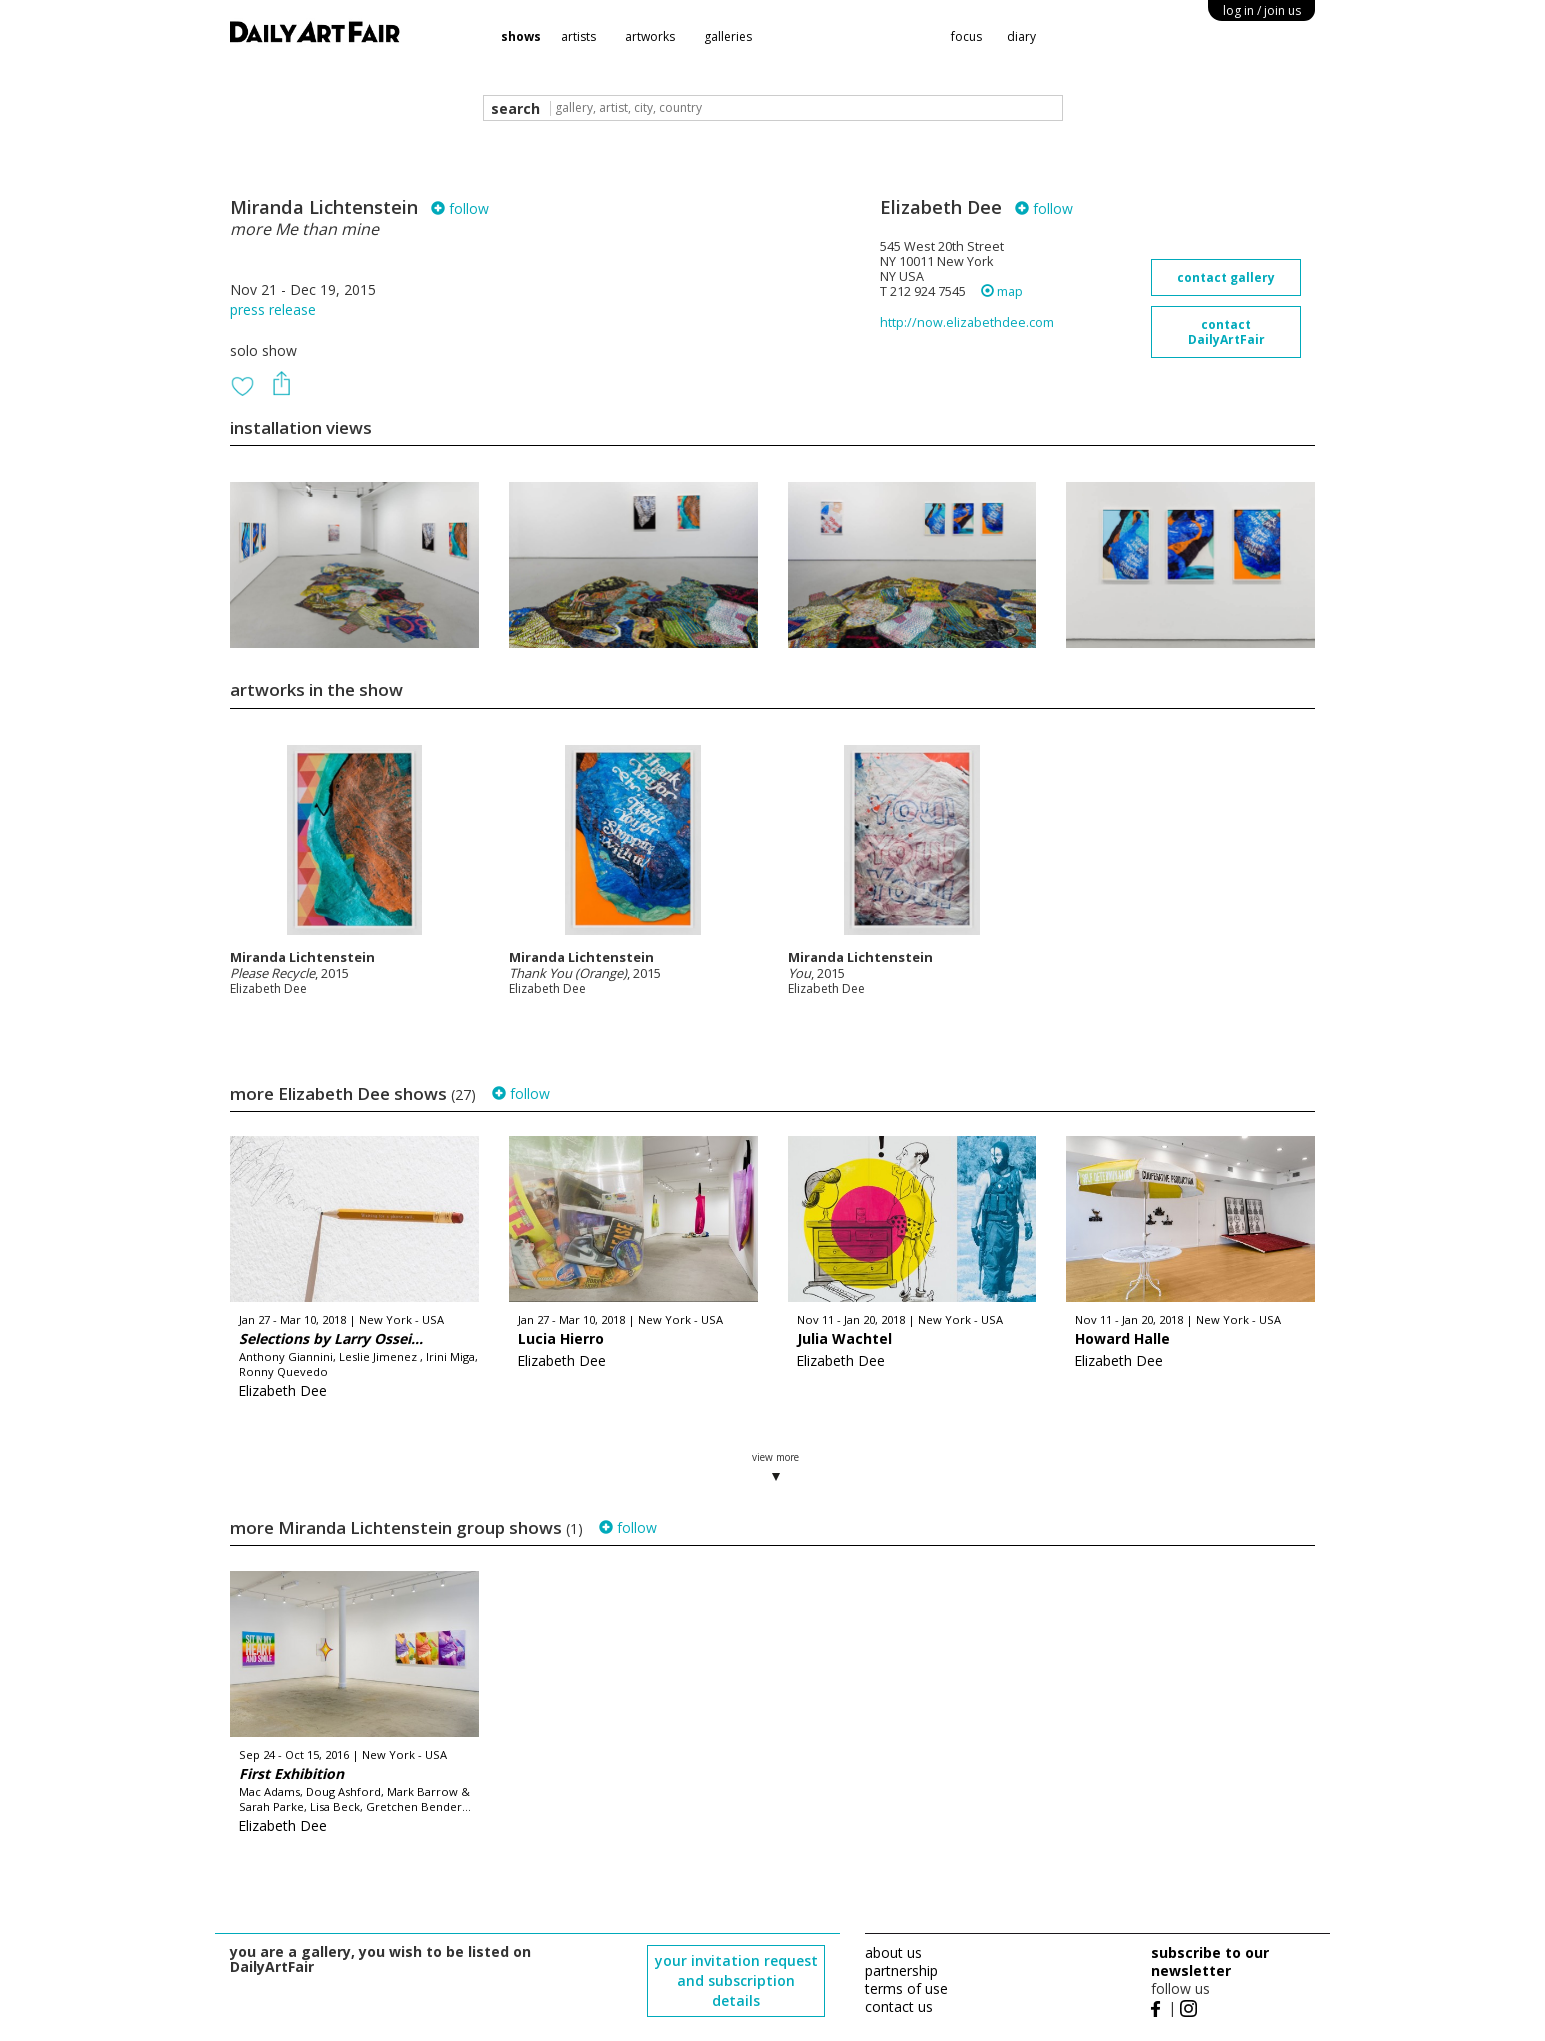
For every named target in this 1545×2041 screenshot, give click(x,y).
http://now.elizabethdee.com (967, 322)
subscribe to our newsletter (1210, 1961)
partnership (901, 1970)
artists (578, 36)
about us (893, 1952)
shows (521, 36)
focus (966, 36)
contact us (899, 2006)
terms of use (906, 1988)
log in (1262, 10)
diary (1021, 36)
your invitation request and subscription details (736, 1980)
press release (273, 309)
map (1002, 291)
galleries (728, 36)
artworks (650, 36)
